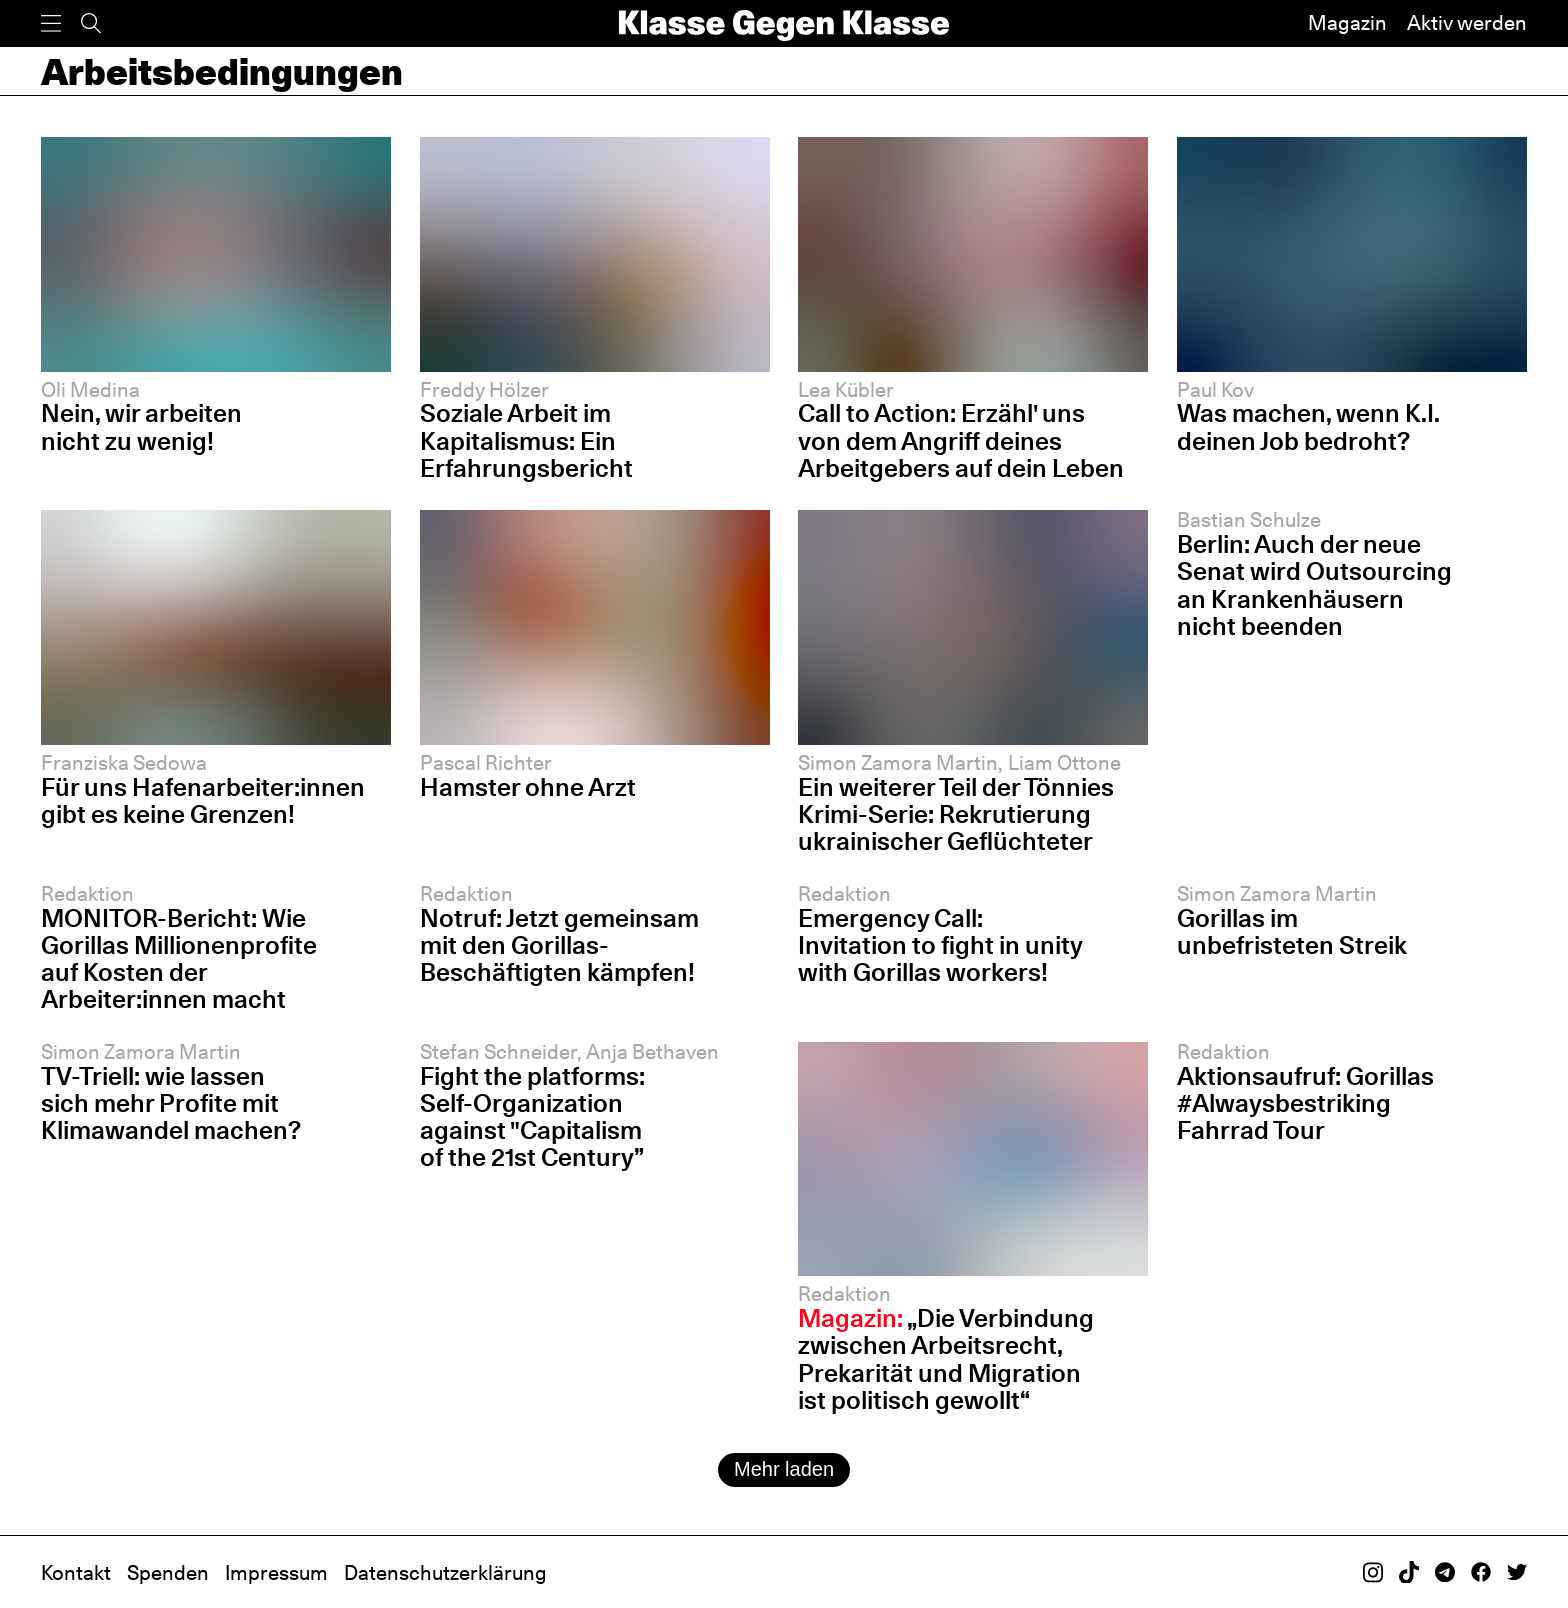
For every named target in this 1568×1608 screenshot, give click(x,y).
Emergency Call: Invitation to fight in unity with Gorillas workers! (940, 945)
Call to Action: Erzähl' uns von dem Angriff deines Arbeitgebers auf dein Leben (961, 440)
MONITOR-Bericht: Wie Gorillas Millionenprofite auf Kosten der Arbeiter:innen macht (179, 958)
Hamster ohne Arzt (528, 787)
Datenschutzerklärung (445, 1573)
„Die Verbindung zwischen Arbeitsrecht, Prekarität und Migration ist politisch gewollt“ (946, 1358)
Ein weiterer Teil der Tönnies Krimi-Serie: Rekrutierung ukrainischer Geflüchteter (956, 814)
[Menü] (51, 23)
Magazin (1347, 23)
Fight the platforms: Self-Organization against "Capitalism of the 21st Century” (532, 1116)
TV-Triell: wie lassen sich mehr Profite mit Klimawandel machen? (171, 1103)
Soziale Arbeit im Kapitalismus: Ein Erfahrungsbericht (526, 440)
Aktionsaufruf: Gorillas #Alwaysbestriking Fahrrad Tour (1305, 1103)
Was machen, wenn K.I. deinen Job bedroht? (1308, 426)
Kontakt (76, 1573)
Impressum (276, 1573)
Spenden (168, 1573)
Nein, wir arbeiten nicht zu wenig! (141, 426)
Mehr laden (784, 1469)
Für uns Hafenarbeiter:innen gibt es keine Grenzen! (203, 800)
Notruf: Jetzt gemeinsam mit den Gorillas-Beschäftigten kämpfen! (559, 945)
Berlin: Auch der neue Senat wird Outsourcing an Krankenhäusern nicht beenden (1314, 584)
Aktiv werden (1467, 23)
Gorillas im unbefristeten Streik (1292, 931)
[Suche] (91, 23)
